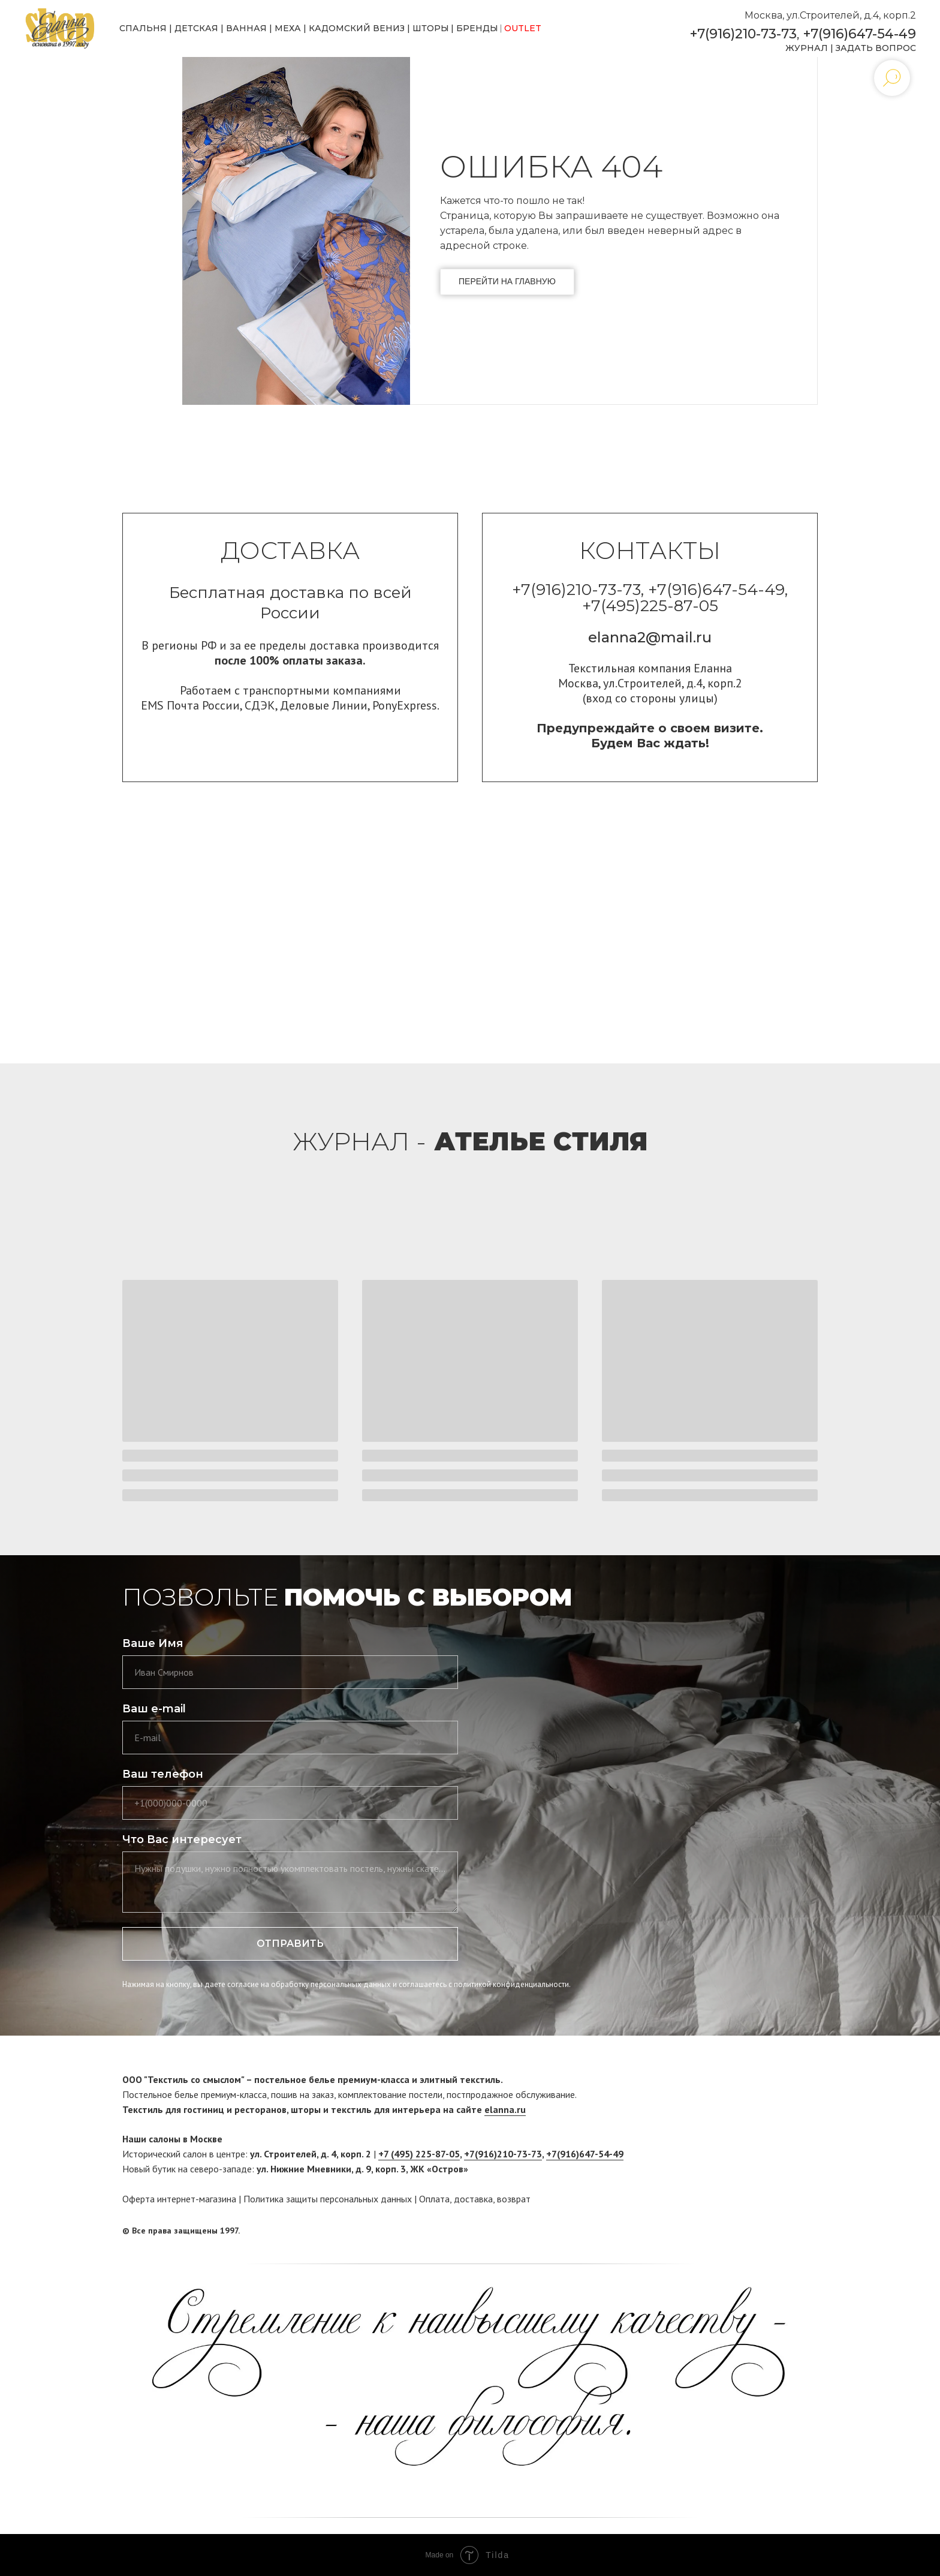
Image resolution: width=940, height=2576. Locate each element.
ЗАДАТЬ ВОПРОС (876, 48)
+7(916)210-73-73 (743, 34)
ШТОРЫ (430, 28)
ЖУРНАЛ (806, 48)
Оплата (434, 2199)
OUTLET (522, 28)
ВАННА (243, 28)
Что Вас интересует (182, 1839)
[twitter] (809, 2231)
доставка (473, 2199)
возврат (514, 2199)
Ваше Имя (152, 1643)
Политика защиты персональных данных (327, 2199)
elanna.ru (505, 2109)
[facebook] (786, 2231)
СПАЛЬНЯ (143, 28)
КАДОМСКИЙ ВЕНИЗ (357, 28)
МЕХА (288, 28)
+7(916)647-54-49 (859, 34)
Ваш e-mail (154, 1708)
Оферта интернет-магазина (179, 2199)
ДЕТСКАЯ (196, 28)
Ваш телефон (162, 1774)
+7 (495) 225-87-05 (419, 2154)
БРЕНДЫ (477, 28)
